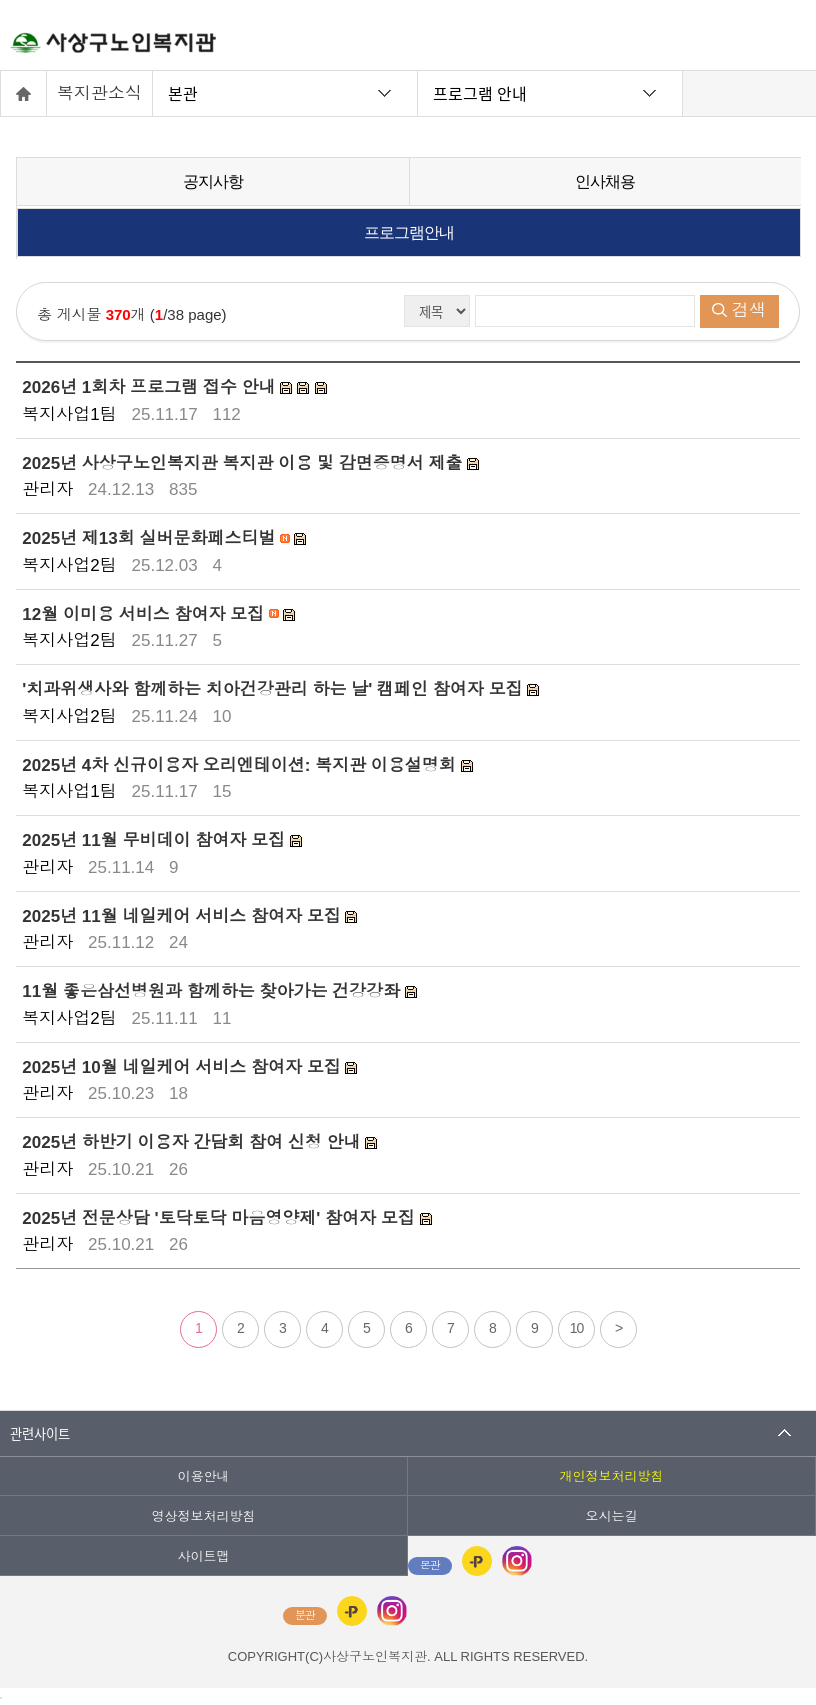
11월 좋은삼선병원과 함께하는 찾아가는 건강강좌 (213, 991)
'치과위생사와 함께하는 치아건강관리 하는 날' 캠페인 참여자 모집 (274, 689)
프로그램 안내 (480, 93)
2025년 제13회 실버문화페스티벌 (151, 538)
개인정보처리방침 (612, 1476)
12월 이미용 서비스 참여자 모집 (145, 613)
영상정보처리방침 (204, 1516)
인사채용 (605, 181)
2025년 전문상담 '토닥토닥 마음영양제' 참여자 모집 (220, 1217)
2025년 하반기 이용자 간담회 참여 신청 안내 (193, 1142)
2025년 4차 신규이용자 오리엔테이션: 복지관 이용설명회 (241, 764)
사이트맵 (204, 1556)
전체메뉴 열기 (781, 40)
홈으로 (24, 93)
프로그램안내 (409, 232)
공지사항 (213, 181)
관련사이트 (40, 1433)
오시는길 (612, 1516)
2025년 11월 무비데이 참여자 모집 (155, 840)
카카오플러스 (477, 1561)
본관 (183, 93)
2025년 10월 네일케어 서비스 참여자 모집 (183, 1066)
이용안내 (204, 1476)
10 (577, 1328)
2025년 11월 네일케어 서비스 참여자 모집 (183, 915)
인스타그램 (517, 1561)
